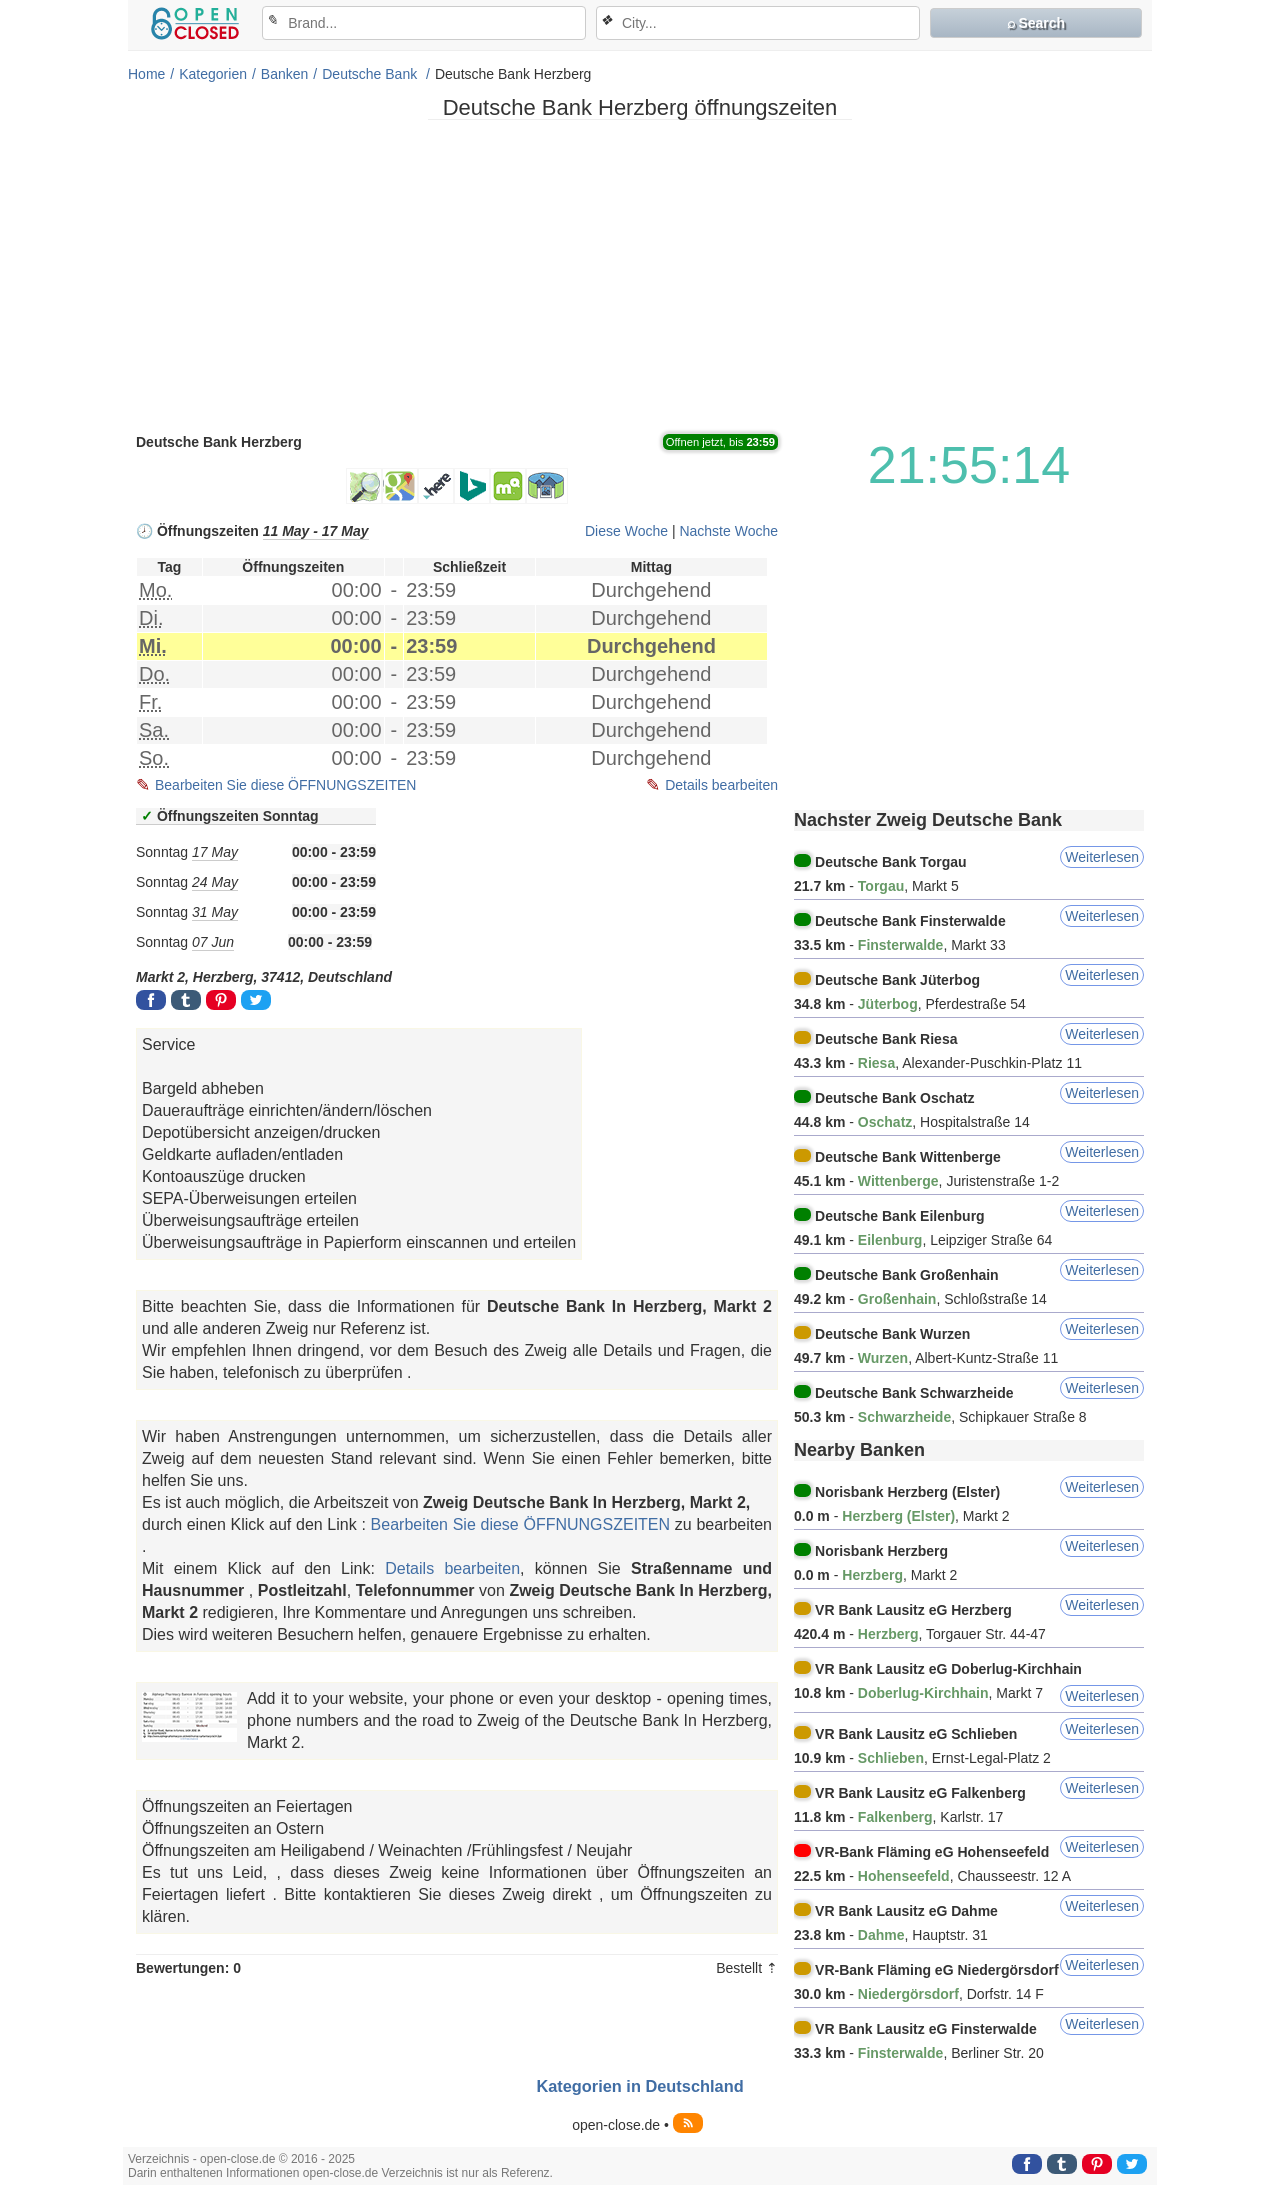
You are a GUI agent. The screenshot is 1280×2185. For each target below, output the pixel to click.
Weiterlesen (1102, 857)
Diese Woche (626, 531)
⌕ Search (1036, 23)
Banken (284, 74)
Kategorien (213, 74)
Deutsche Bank (371, 74)
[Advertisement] (640, 275)
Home (146, 74)
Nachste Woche (728, 531)
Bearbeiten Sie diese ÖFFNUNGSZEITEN (285, 785)
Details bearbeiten (721, 785)
